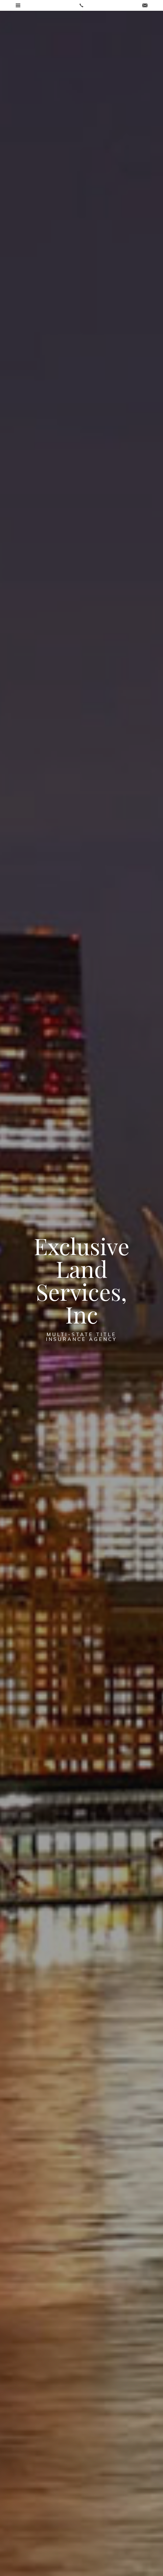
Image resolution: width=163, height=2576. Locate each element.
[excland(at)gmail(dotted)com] (144, 5)
